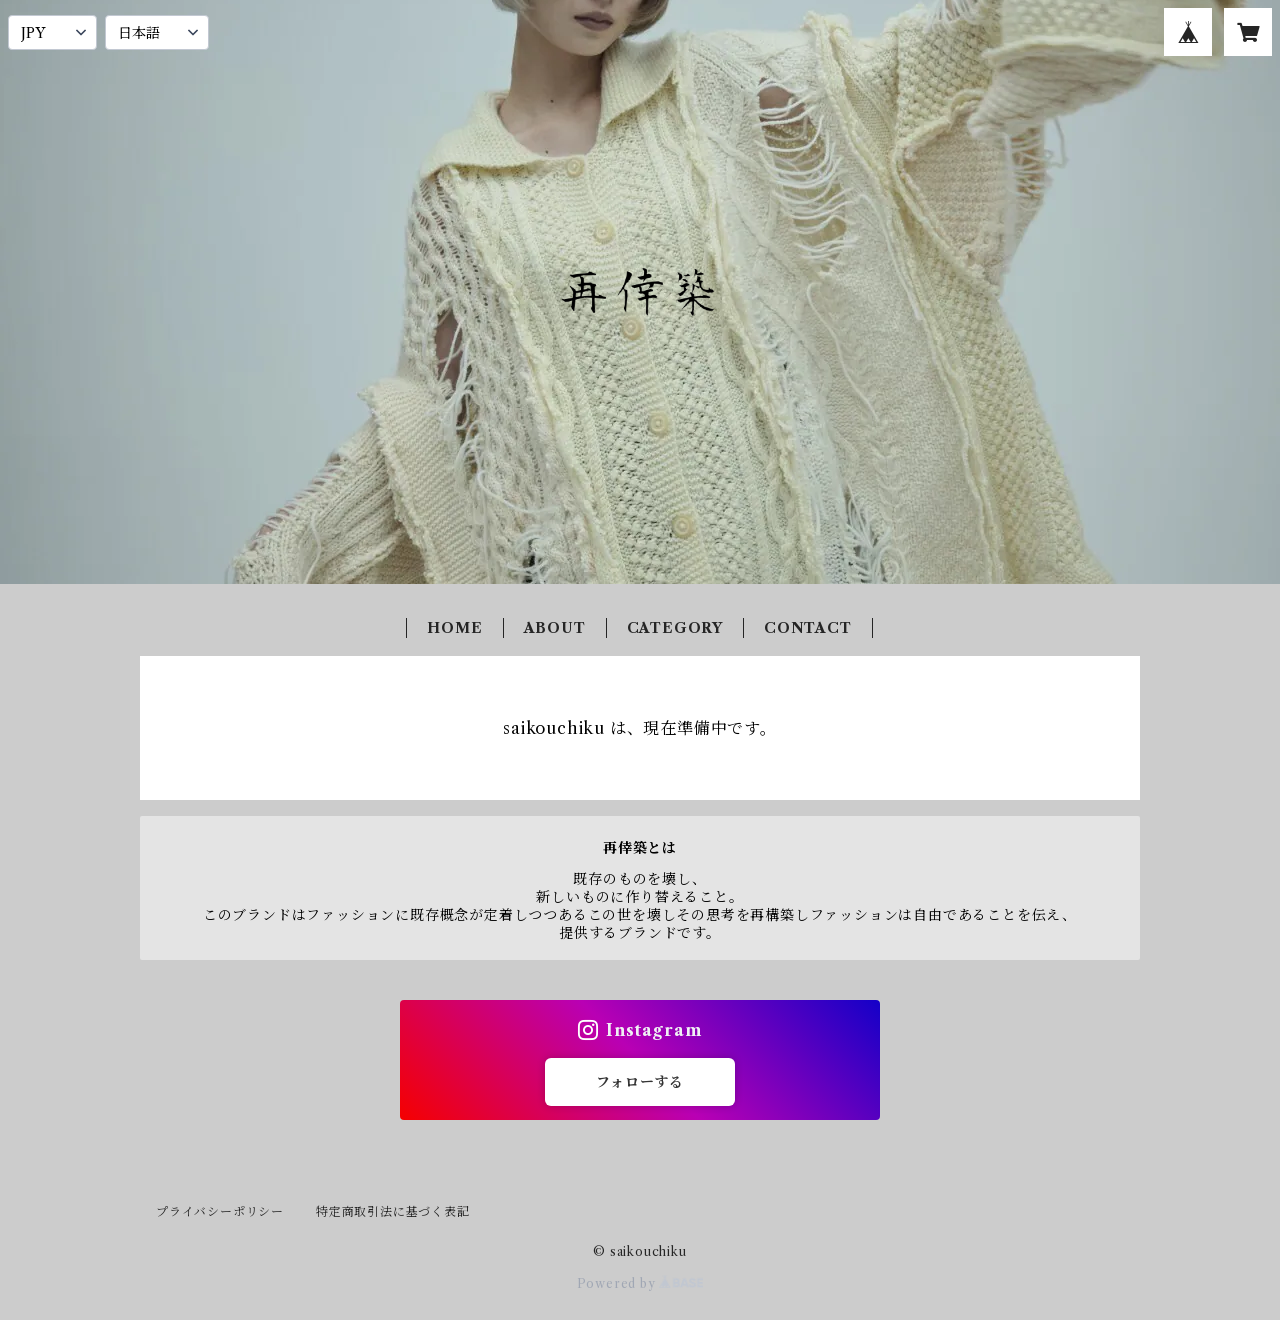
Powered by (640, 1283)
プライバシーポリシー (220, 1211)
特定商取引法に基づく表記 (393, 1211)
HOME (454, 628)
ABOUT (555, 628)
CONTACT (808, 628)
